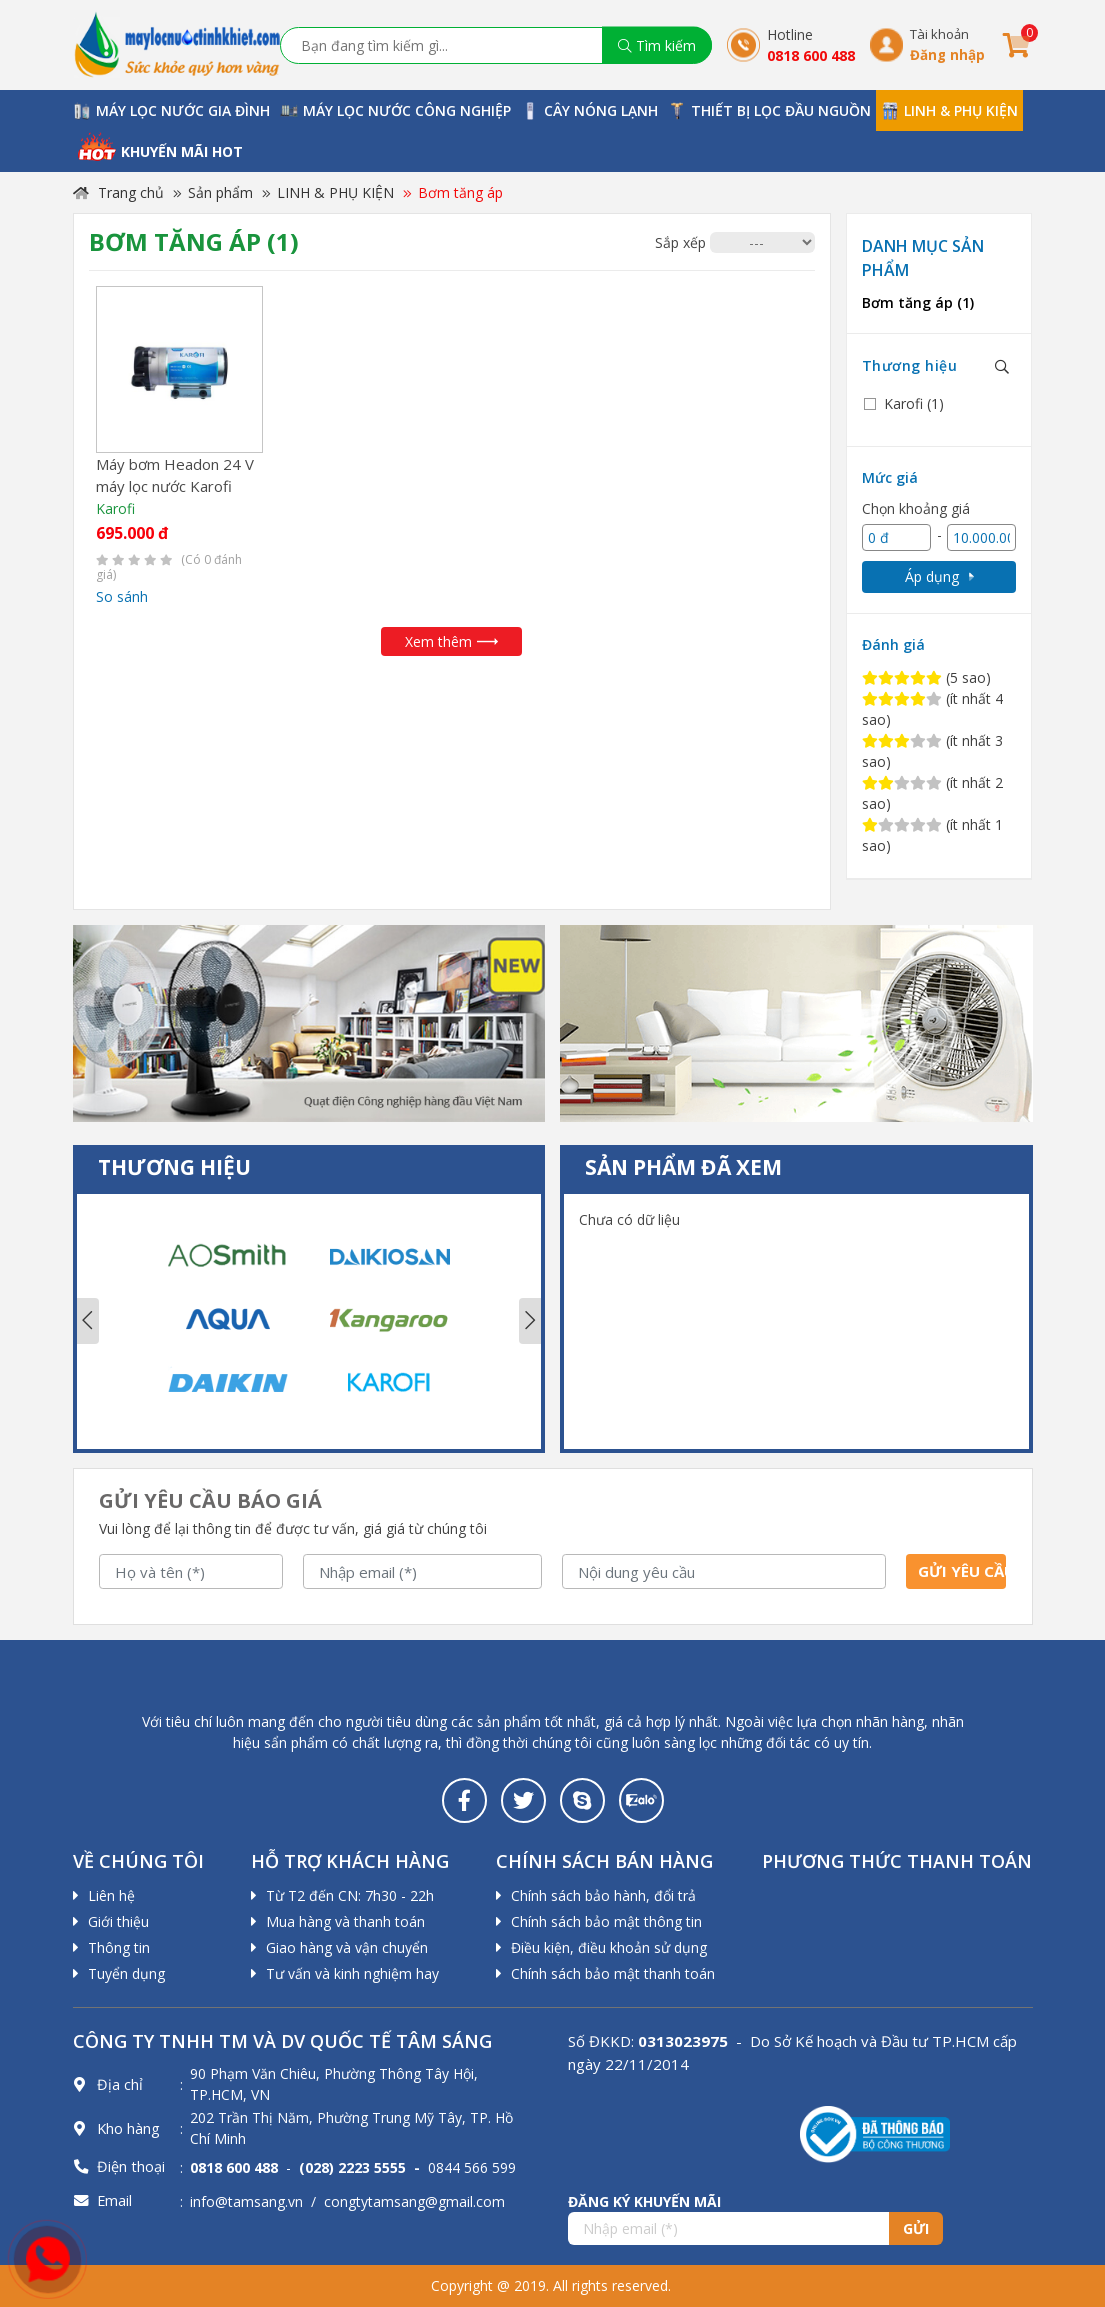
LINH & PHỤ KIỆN (335, 192)
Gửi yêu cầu (962, 1571)
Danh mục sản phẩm (923, 258)
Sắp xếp (680, 242)
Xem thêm (451, 641)
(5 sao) (926, 677)
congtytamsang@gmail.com (414, 2201)
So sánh (122, 596)
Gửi (916, 2228)
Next (530, 1321)
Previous (88, 1321)
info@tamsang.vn (246, 2201)
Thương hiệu (910, 365)
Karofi (115, 508)
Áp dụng (939, 576)
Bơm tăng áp (460, 192)
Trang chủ (118, 192)
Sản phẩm (220, 192)
